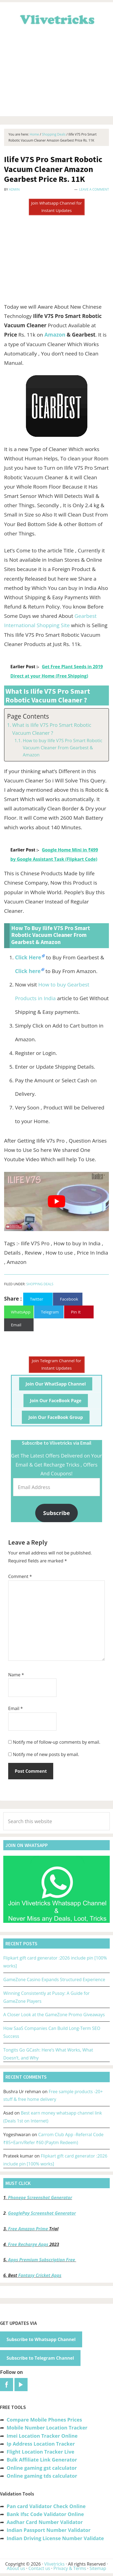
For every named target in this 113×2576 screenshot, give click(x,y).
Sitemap (98, 2568)
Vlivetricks (56, 19)
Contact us (39, 2568)
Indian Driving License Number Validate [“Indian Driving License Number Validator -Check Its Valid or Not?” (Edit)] (55, 2538)
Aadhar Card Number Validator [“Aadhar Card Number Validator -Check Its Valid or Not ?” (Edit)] (45, 2522)
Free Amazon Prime (28, 2229)
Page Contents (28, 716)
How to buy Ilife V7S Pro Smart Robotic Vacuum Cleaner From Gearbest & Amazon (62, 748)
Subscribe (56, 1513)
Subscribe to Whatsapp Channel (41, 2339)
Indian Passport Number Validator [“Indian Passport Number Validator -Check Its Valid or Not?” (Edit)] (48, 2530)
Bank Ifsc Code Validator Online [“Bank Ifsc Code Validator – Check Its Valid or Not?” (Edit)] (45, 2514)
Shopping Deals (39, 1284)
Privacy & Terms (69, 2568)
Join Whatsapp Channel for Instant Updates (56, 206)
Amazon (55, 334)
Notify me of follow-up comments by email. (56, 1742)
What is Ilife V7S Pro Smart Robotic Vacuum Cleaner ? (51, 729)
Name (16, 1675)
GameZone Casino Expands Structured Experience (54, 1980)
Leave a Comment (94, 189)
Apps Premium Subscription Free (42, 2260)
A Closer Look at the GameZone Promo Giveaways (54, 2015)
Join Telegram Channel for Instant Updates (56, 1364)
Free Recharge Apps (28, 2244)
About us (16, 2568)
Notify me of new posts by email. (46, 1754)
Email (15, 1708)
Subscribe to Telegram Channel (40, 2358)
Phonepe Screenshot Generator (40, 2198)
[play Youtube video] (56, 1201)
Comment (20, 1576)
